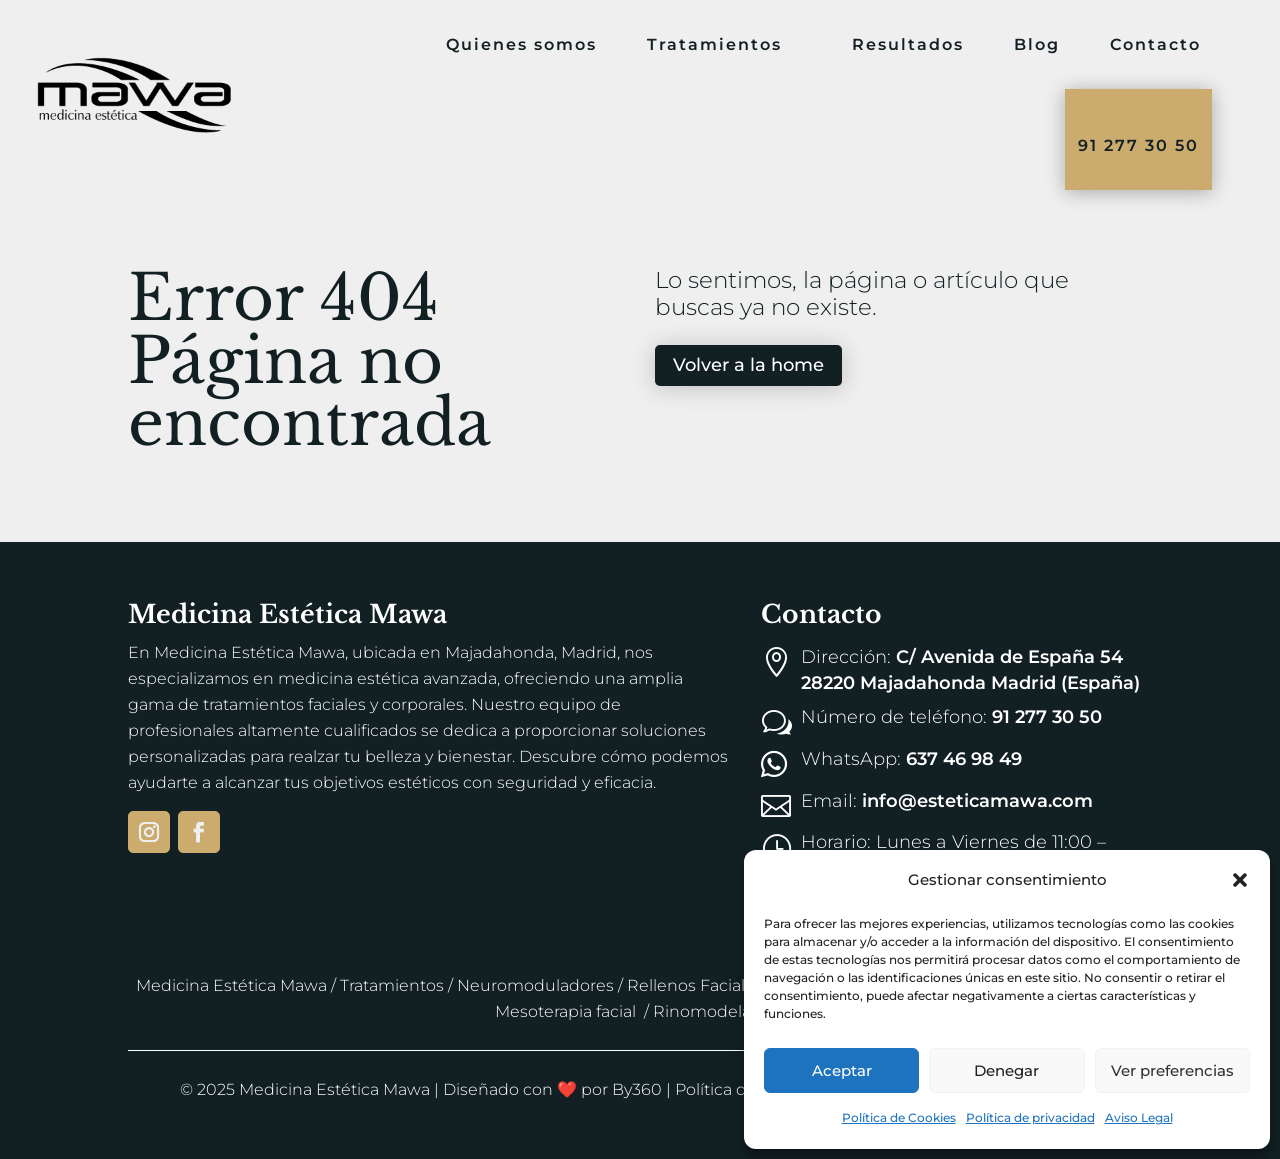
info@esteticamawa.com (977, 801)
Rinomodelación (719, 1011)
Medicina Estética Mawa (231, 985)
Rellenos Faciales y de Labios (741, 985)
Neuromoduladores (535, 985)
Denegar (1006, 1070)
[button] (1240, 880)
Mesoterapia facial (565, 1011)
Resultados (908, 44)
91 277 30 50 (1138, 145)
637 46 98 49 (964, 759)
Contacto (1155, 44)
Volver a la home (748, 365)
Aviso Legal (1139, 1117)
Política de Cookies (899, 1117)
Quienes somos (521, 44)
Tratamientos (714, 44)
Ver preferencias (1172, 1070)
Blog (1037, 44)
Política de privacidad (1030, 1117)
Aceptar (842, 1070)
